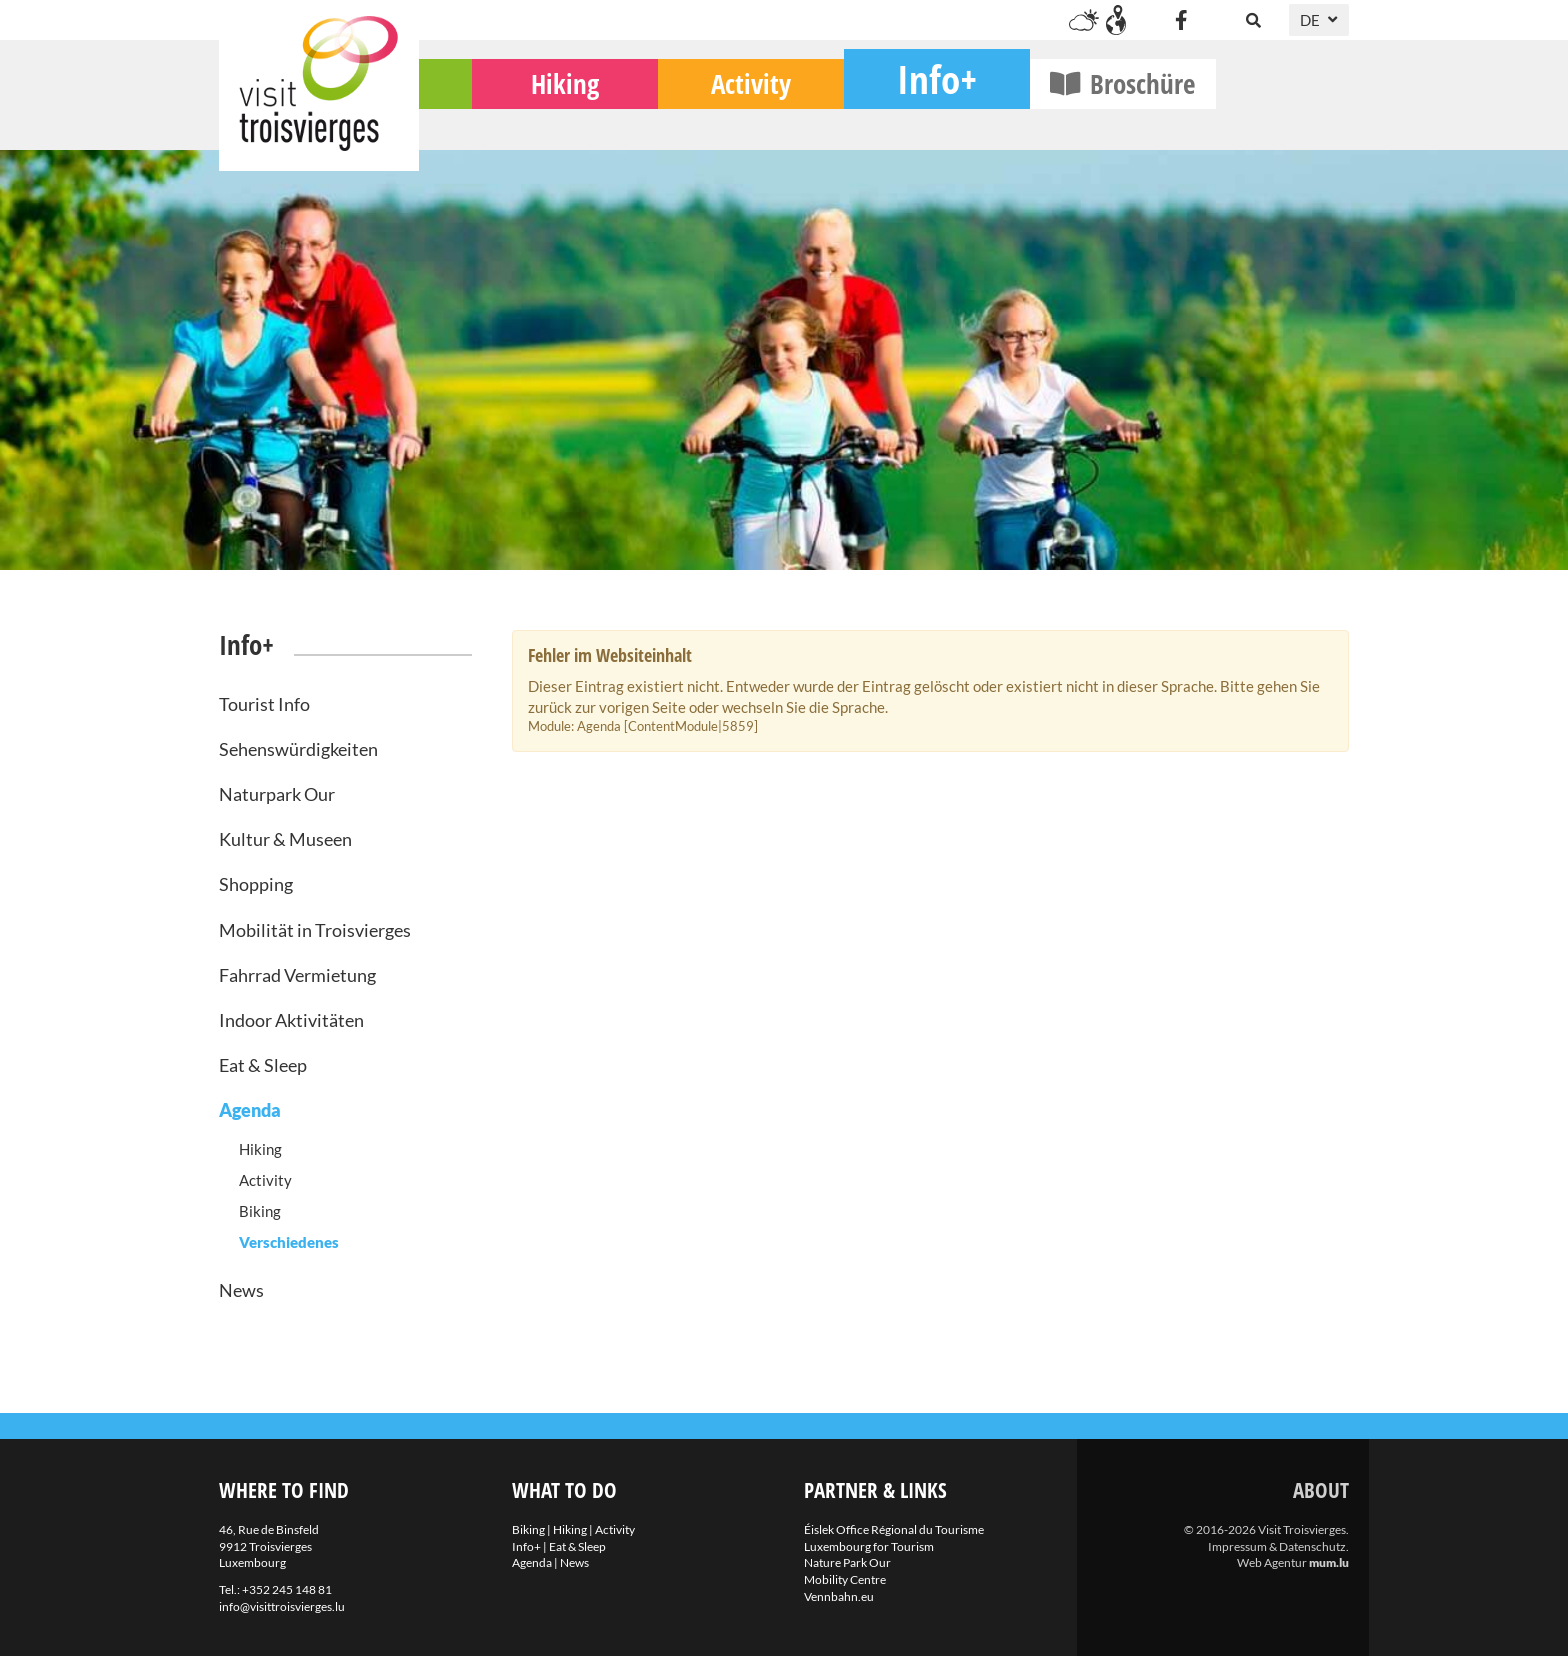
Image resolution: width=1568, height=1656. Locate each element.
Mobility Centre (845, 1579)
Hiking (698, 120)
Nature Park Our (847, 1562)
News (241, 1290)
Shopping (256, 884)
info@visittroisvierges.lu (282, 1606)
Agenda (250, 1110)
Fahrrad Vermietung (297, 975)
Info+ (1070, 115)
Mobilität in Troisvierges (315, 930)
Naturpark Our (277, 794)
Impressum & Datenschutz (1277, 1546)
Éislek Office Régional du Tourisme (894, 1529)
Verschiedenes (289, 1242)
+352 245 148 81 (287, 1589)
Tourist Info (264, 704)
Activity (884, 120)
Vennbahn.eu (839, 1596)
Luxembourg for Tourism (869, 1546)
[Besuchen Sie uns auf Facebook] (1181, 20)
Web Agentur (1272, 1562)
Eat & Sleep (263, 1065)
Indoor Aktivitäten (291, 1020)
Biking (512, 120)
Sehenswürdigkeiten (298, 749)
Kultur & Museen (285, 839)
